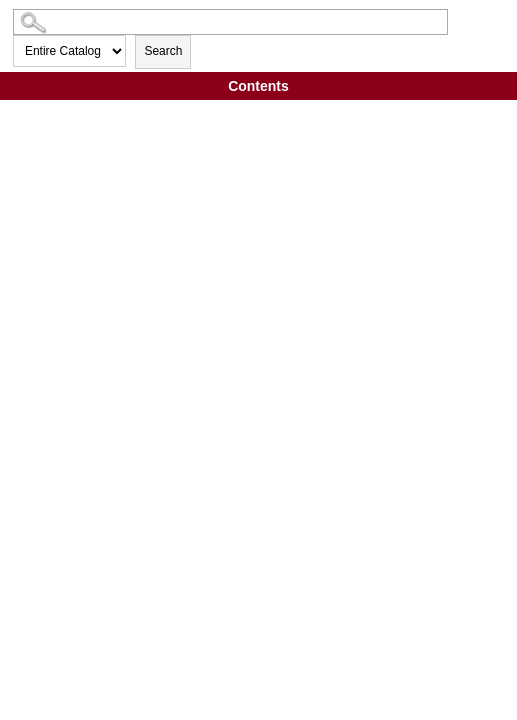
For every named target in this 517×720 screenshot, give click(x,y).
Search (163, 51)
